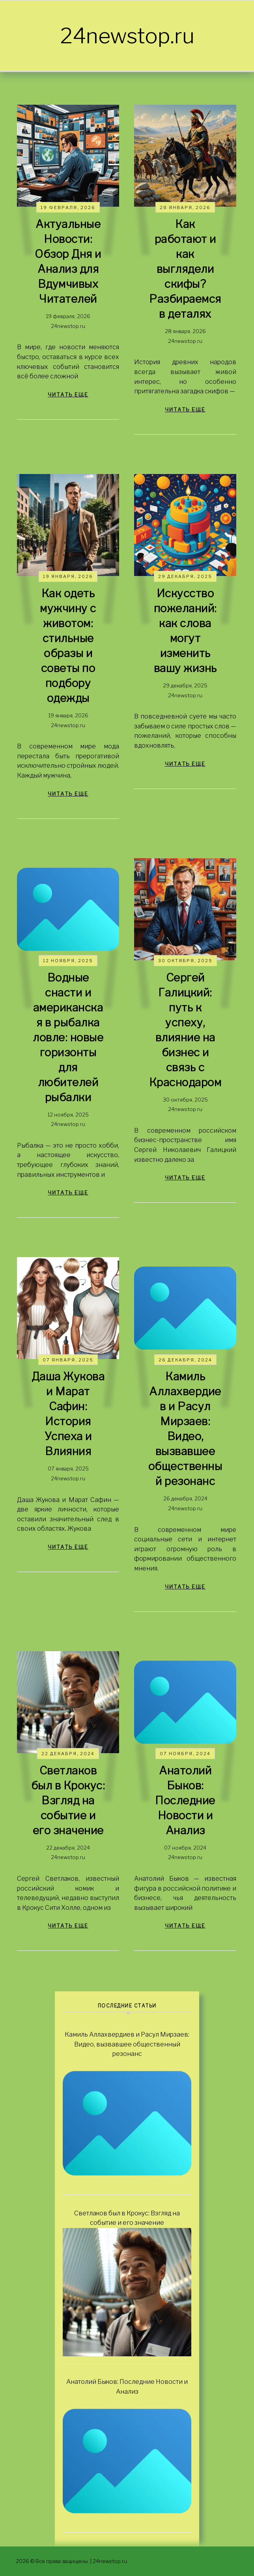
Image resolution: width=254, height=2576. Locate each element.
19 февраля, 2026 (68, 207)
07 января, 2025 (68, 1360)
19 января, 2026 (68, 576)
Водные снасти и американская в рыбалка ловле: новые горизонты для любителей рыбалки (68, 1037)
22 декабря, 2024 (68, 1753)
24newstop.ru (127, 35)
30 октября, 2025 (185, 960)
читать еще (68, 394)
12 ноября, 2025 (68, 960)
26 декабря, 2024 (185, 1360)
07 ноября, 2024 (185, 1753)
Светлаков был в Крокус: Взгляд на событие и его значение (68, 1800)
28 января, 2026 (185, 207)
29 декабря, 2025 (185, 576)
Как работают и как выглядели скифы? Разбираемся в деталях (185, 268)
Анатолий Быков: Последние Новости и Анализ (185, 1800)
